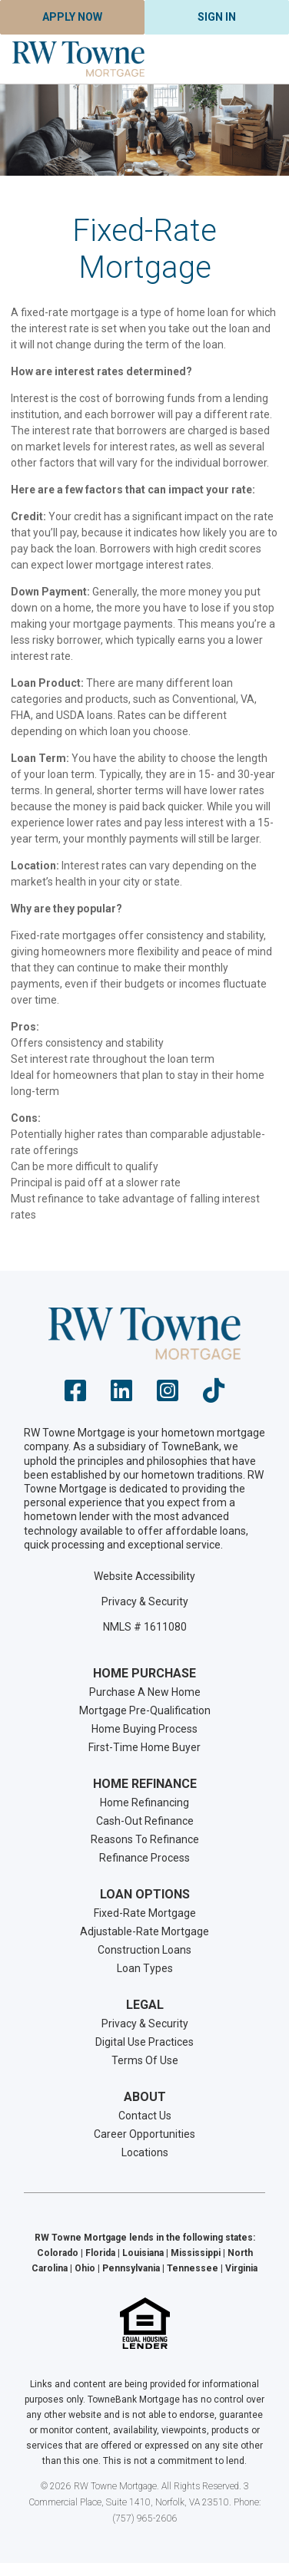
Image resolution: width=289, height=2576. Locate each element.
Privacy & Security (144, 1601)
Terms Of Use (144, 2060)
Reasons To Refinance (145, 1839)
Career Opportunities (144, 2134)
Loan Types (145, 1968)
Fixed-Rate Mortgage (145, 1913)
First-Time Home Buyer (144, 1747)
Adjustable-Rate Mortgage (144, 1931)
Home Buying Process (144, 1729)
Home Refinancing (144, 1802)
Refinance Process (144, 1858)
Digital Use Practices (144, 2042)
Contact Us (144, 2115)
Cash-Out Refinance (145, 1821)
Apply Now (72, 17)
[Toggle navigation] (258, 59)
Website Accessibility (144, 1576)
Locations (144, 2152)
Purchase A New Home (145, 1692)
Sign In (217, 17)
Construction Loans (144, 1950)
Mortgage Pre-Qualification (145, 1710)
